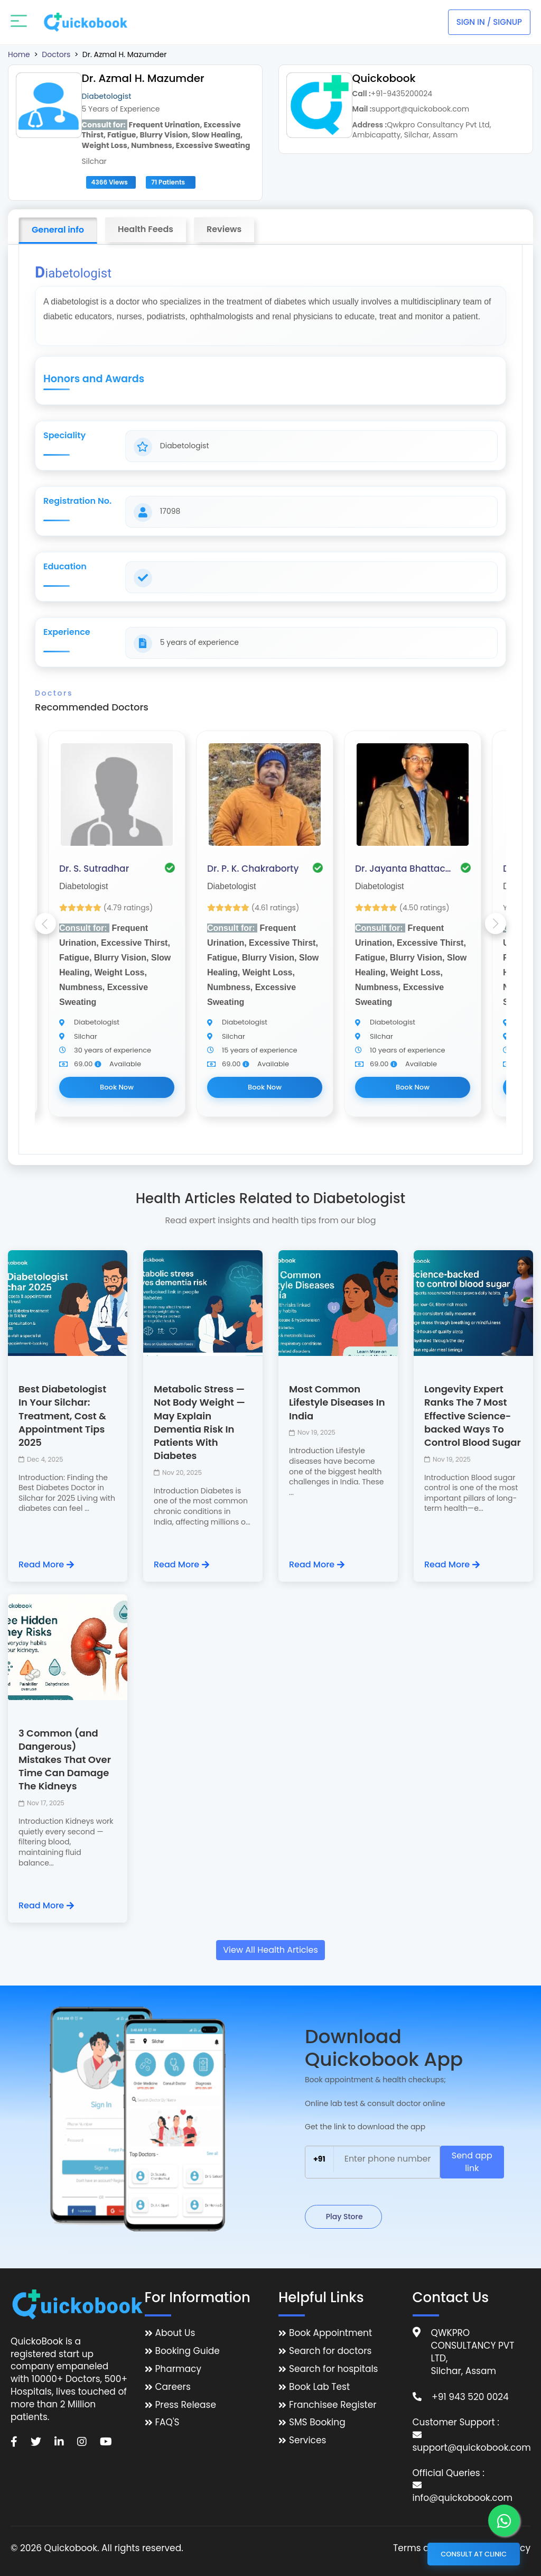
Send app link (472, 2161)
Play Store (343, 2216)
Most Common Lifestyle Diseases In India (337, 1402)
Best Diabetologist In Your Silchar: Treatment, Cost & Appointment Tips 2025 (62, 1415)
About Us (175, 2333)
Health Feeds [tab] (145, 229)
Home (19, 54)
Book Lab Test (319, 2387)
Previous (45, 923)
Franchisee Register (333, 2405)
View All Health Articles (270, 1950)
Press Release (186, 2405)
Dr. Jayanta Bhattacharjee (405, 868)
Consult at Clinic (474, 2554)
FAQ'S (167, 2422)
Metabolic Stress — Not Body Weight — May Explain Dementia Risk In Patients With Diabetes (199, 1422)
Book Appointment (330, 2333)
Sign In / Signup (489, 21)
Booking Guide (187, 2351)
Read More (46, 1565)
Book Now (117, 1087)
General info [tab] (58, 230)
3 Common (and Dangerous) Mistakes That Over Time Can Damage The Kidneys (64, 1759)
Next (495, 923)
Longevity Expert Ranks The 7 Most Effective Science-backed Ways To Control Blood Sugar (472, 1415)
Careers (173, 2387)
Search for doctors (330, 2351)
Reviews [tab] (224, 229)
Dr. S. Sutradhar (94, 868)
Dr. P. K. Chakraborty (253, 868)
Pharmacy (178, 2369)
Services (307, 2440)
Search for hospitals (333, 2369)
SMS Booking (317, 2422)
